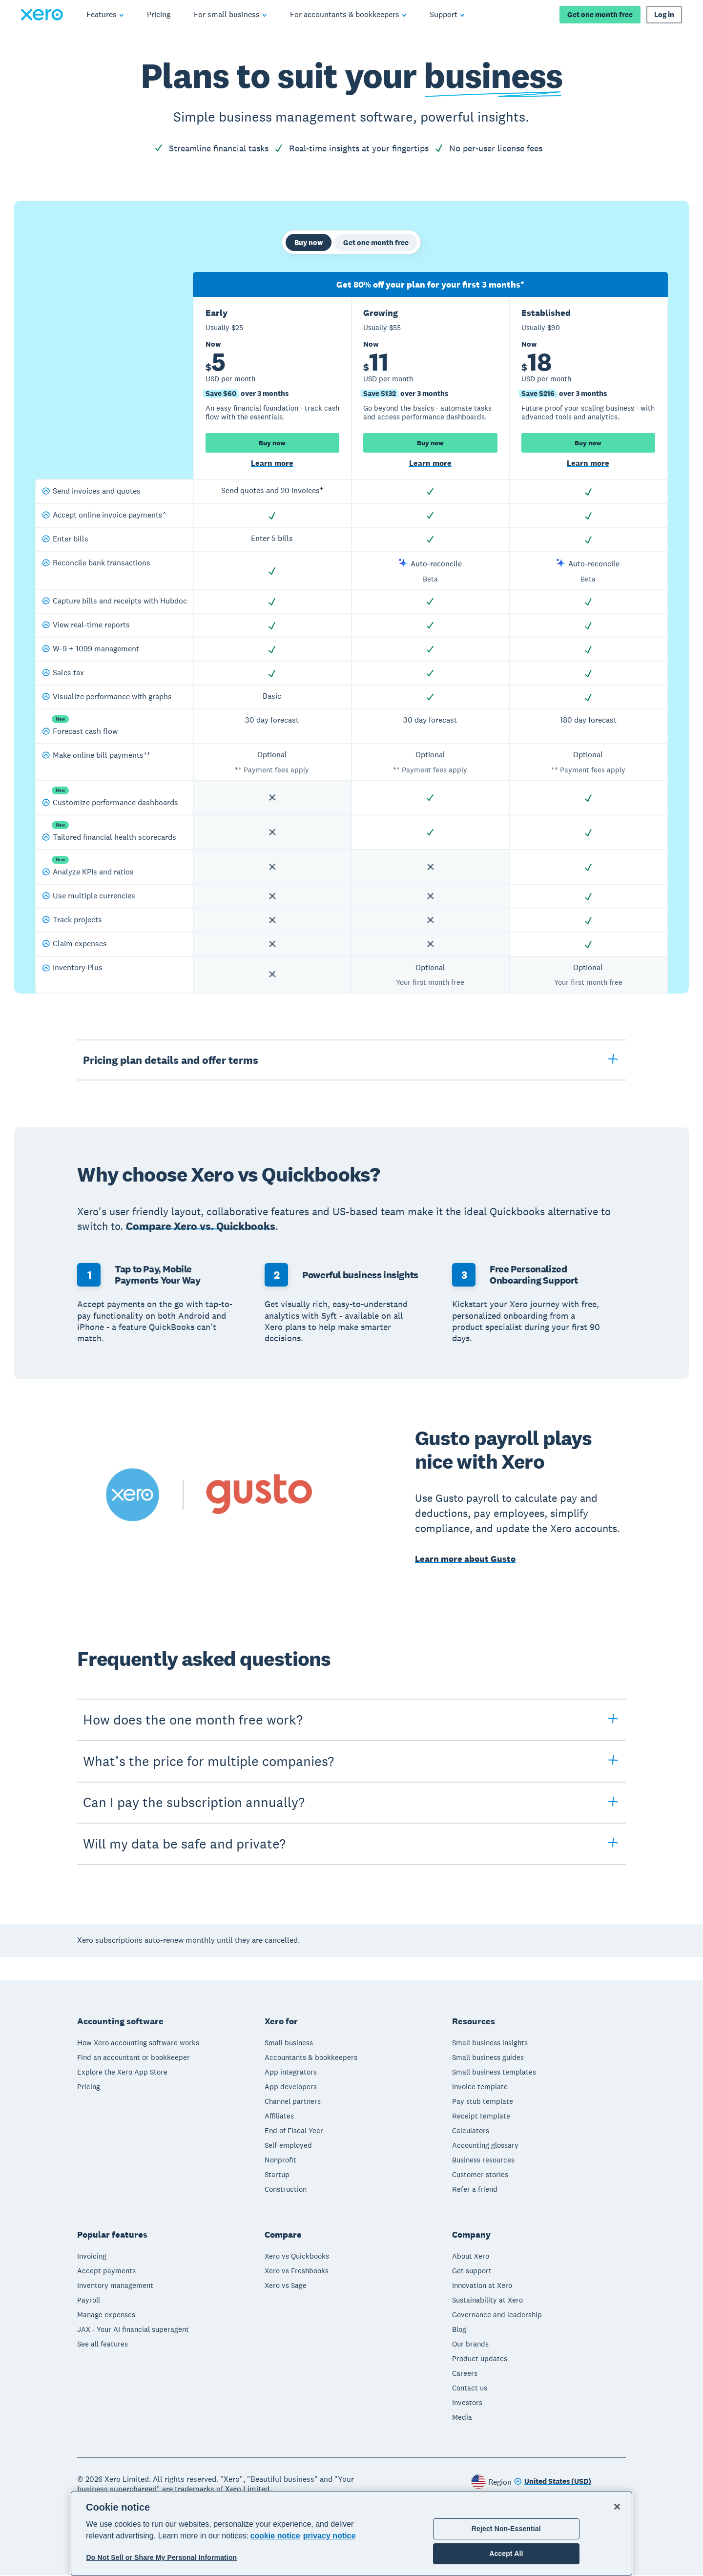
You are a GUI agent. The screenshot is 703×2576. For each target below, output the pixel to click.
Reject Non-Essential (506, 2529)
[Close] (617, 2506)
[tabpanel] (351, 635)
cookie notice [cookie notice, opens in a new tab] (275, 2536)
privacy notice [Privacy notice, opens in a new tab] (329, 2536)
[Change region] (552, 2483)
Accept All (506, 2553)
